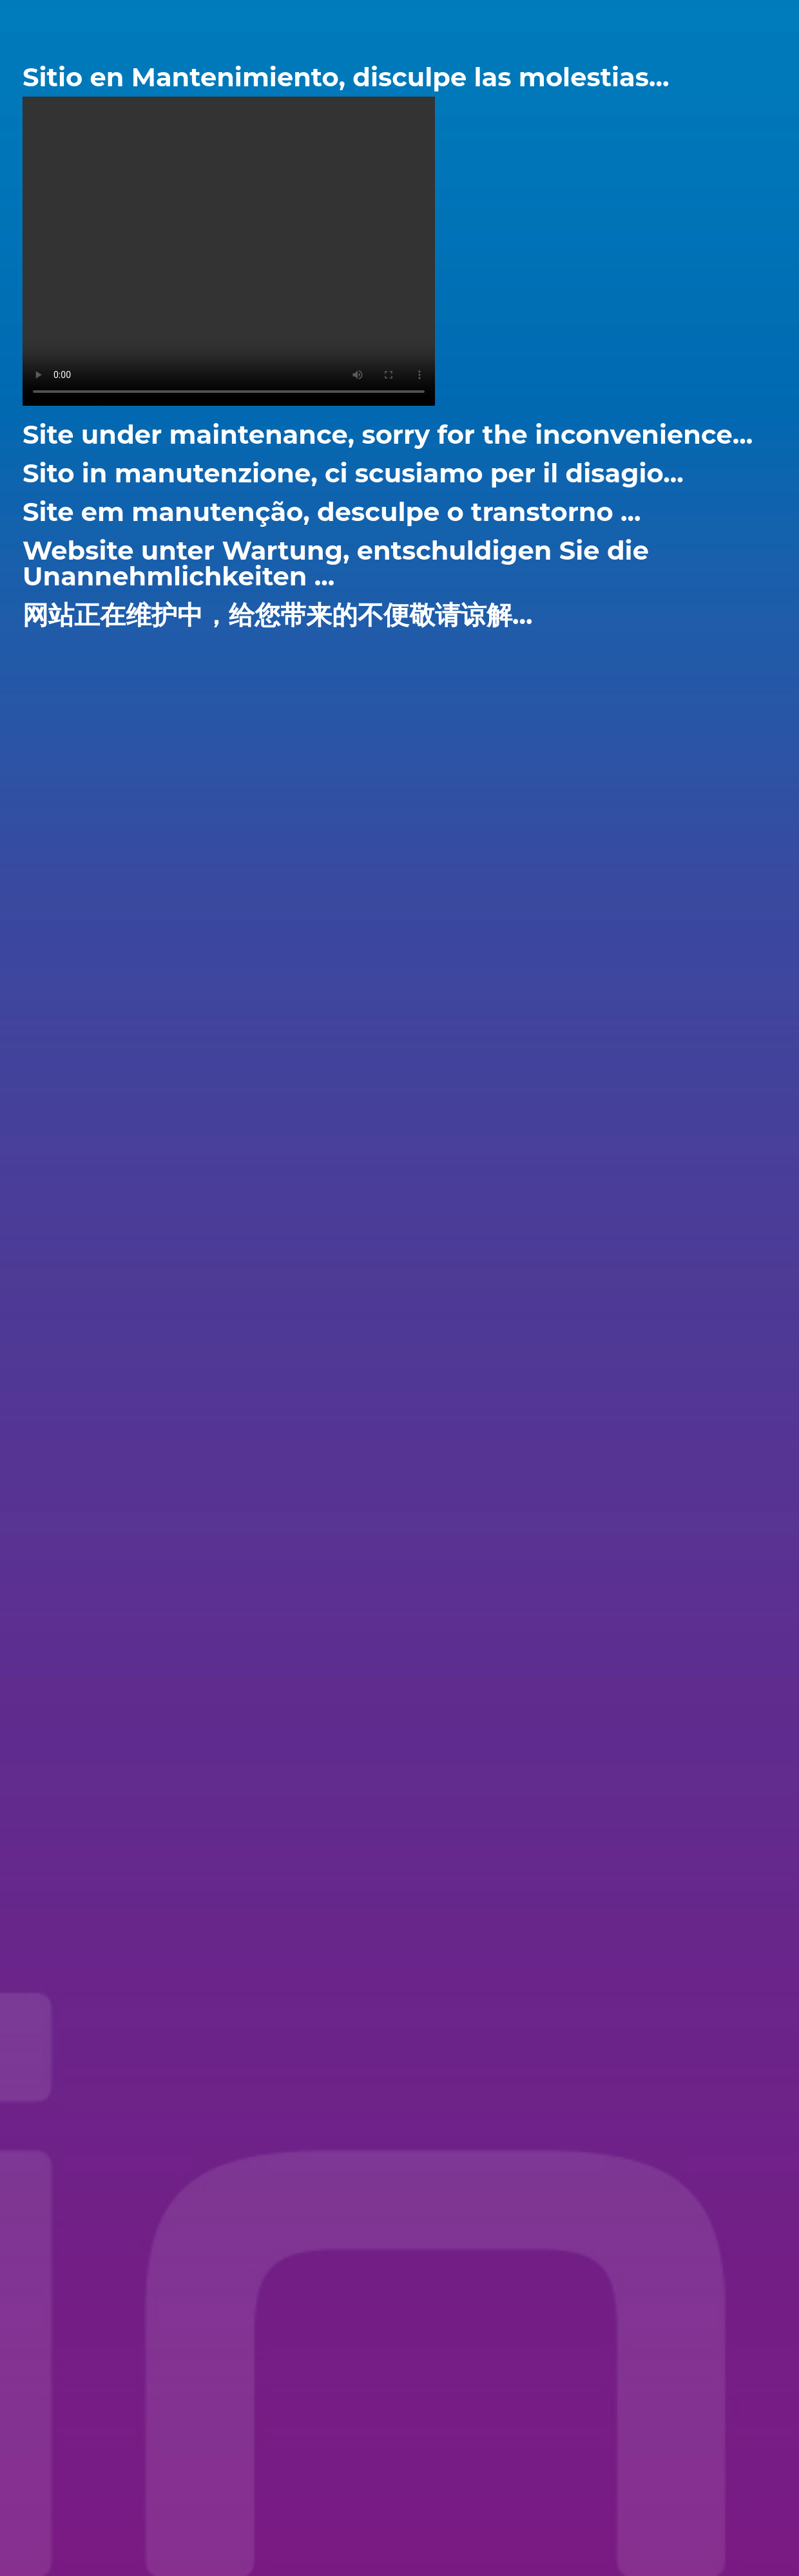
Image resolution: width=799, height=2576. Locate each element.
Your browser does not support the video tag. (229, 251)
